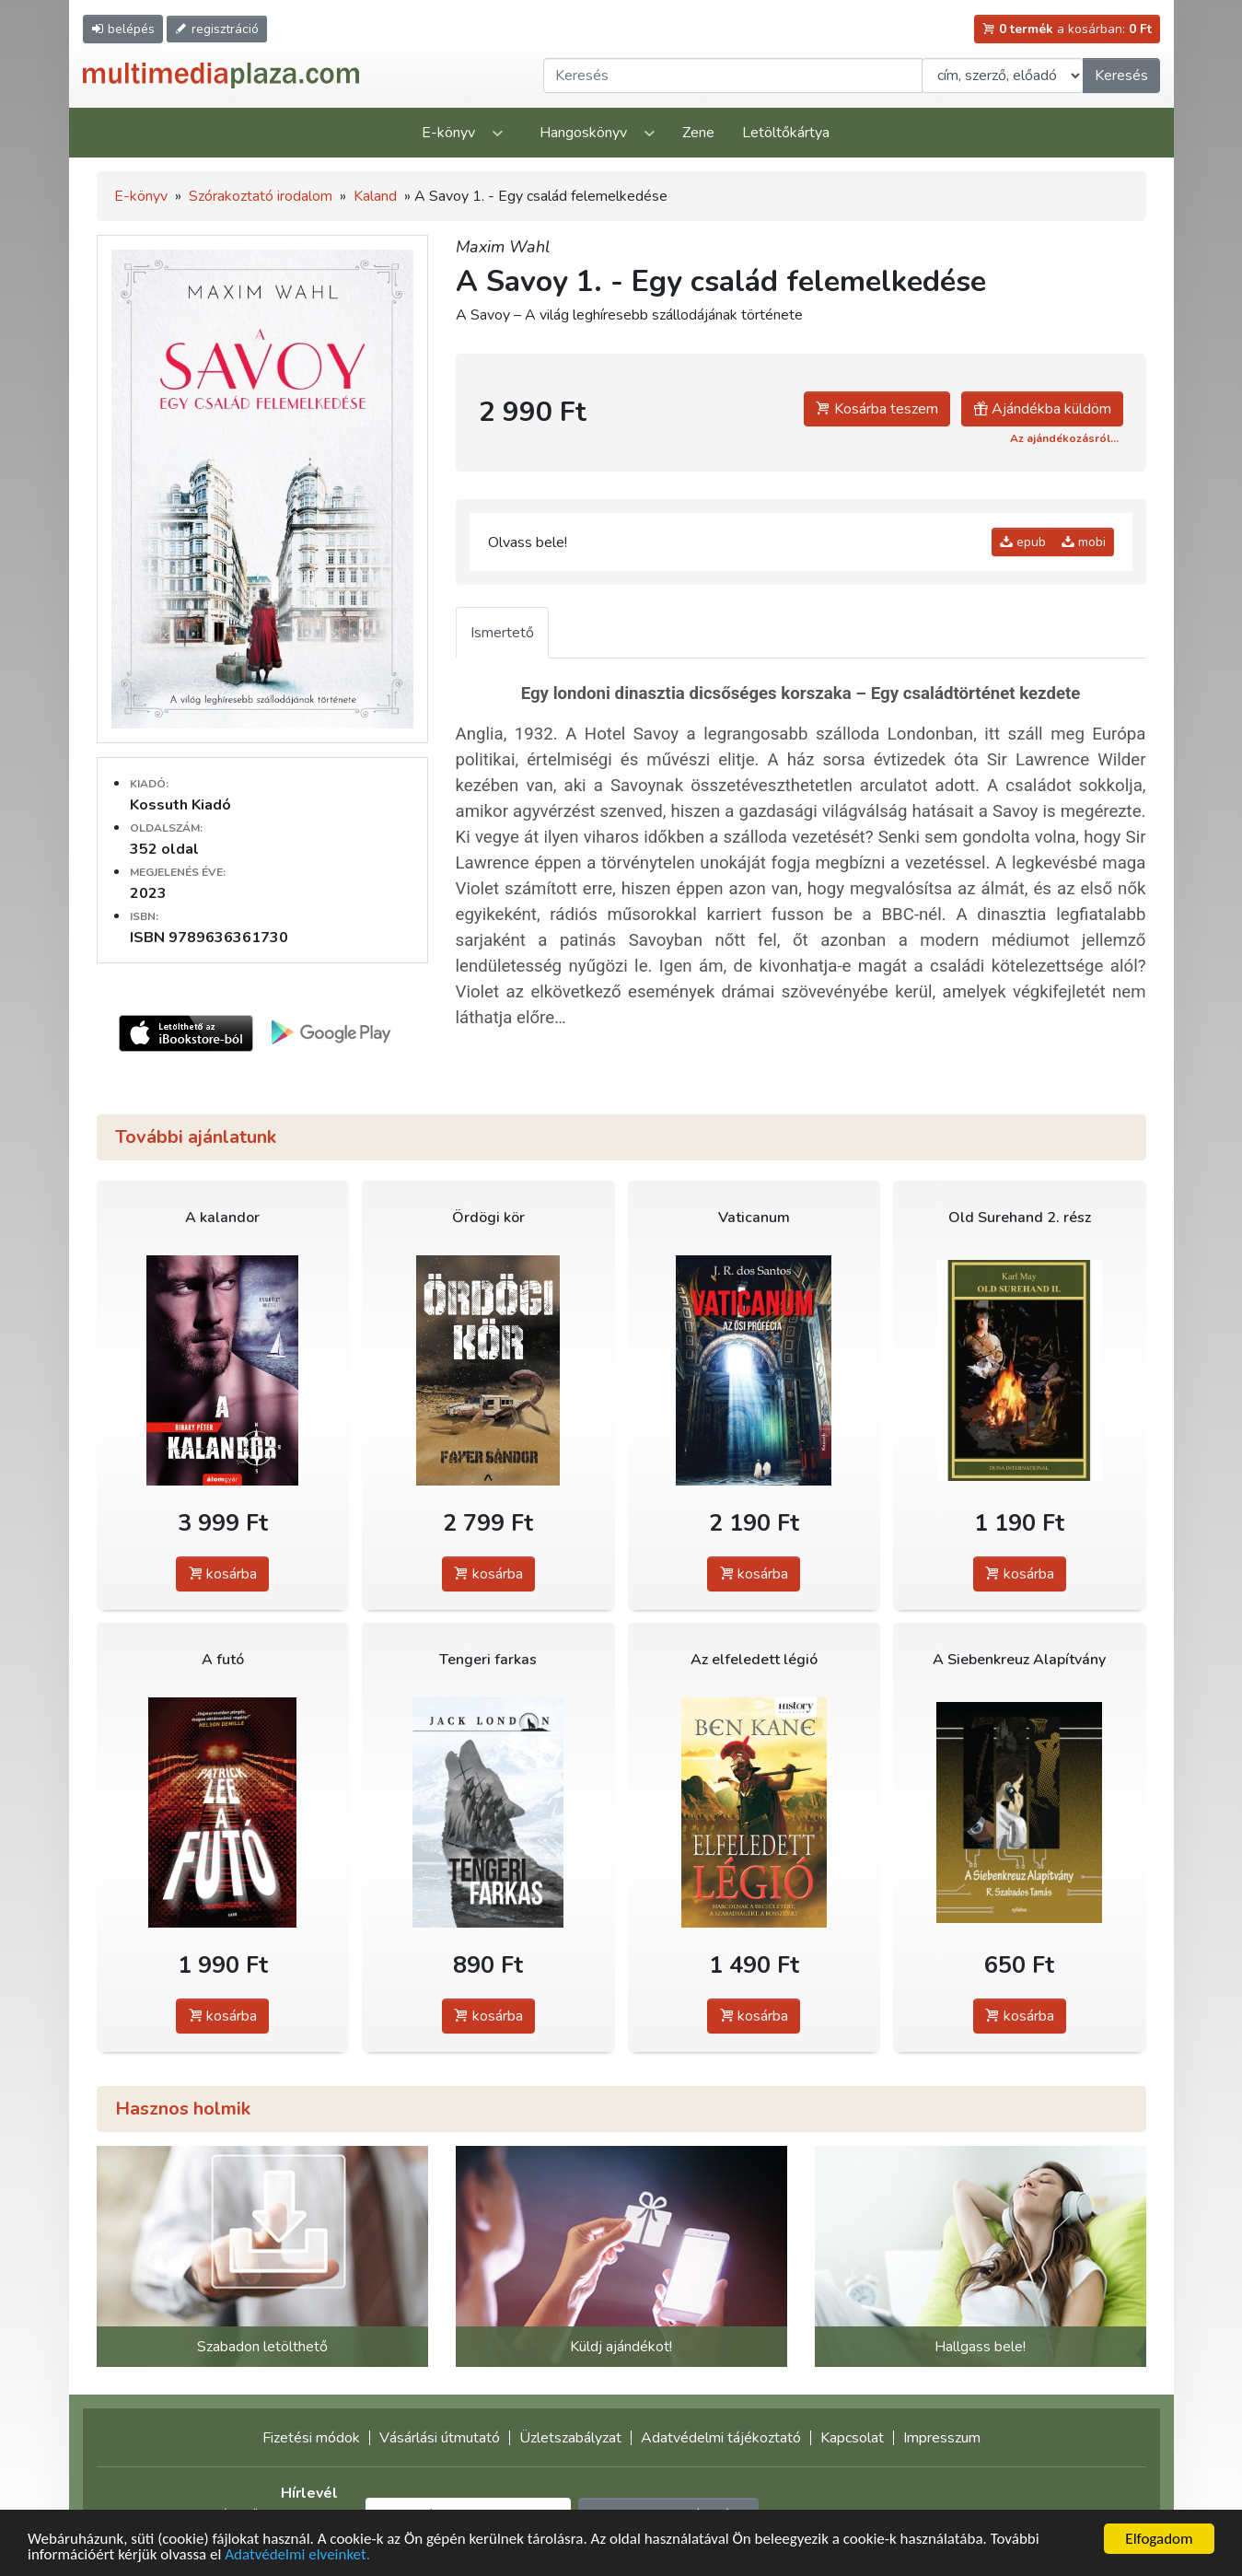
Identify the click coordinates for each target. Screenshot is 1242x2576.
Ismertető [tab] (502, 633)
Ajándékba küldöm (1042, 409)
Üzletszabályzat (570, 2438)
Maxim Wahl (503, 247)
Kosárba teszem (877, 409)
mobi (1084, 542)
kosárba (222, 1574)
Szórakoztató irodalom (260, 196)
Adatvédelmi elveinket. (297, 2556)
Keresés (1121, 75)
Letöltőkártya (786, 132)
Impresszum (942, 2438)
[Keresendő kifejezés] (733, 75)
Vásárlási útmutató (439, 2438)
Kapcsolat (852, 2438)
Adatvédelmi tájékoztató (721, 2438)
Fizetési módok (311, 2438)
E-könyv (448, 132)
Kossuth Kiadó (180, 805)
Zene (698, 132)
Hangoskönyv (583, 132)
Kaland (375, 196)
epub (1023, 542)
